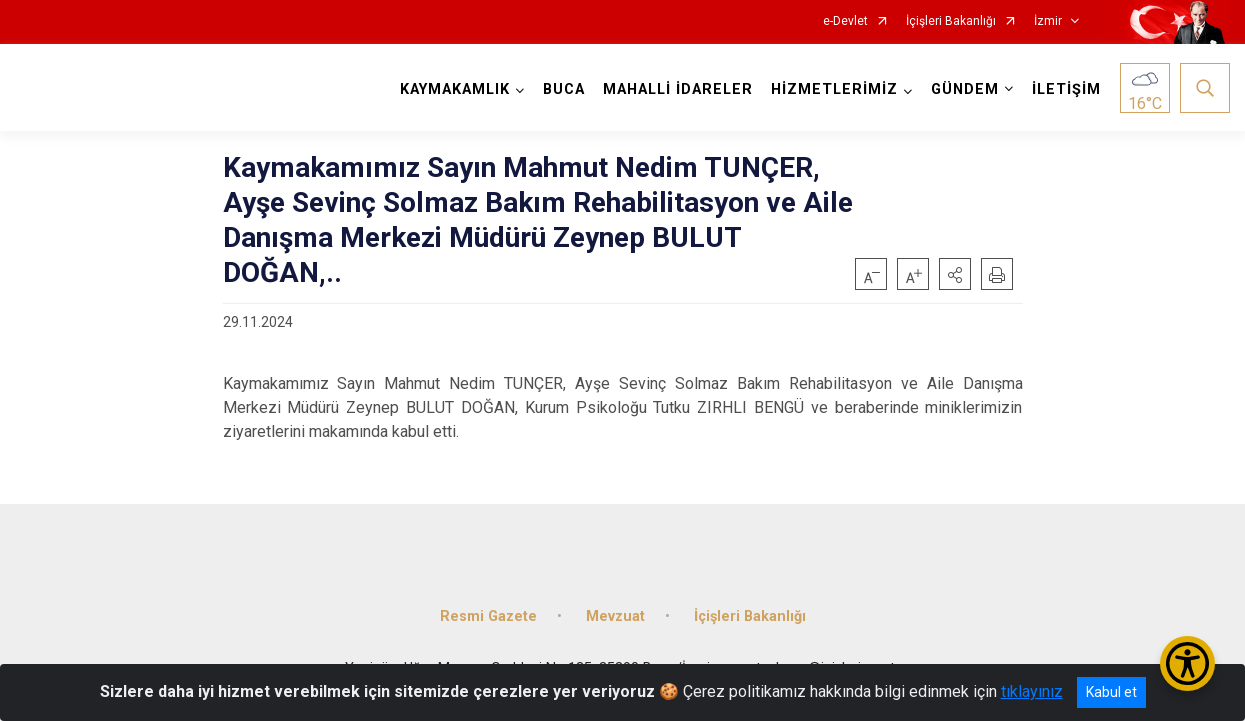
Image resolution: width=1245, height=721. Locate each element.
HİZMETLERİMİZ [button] (834, 89)
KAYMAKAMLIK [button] (455, 89)
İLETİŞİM (1066, 89)
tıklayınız (1032, 691)
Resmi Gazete (488, 616)
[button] (955, 274)
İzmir (1048, 21)
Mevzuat (615, 616)
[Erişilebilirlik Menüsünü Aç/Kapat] (1187, 663)
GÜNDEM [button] (965, 89)
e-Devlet (845, 21)
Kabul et (1111, 692)
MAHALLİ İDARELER (678, 89)
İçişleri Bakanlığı (951, 21)
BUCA (564, 89)
